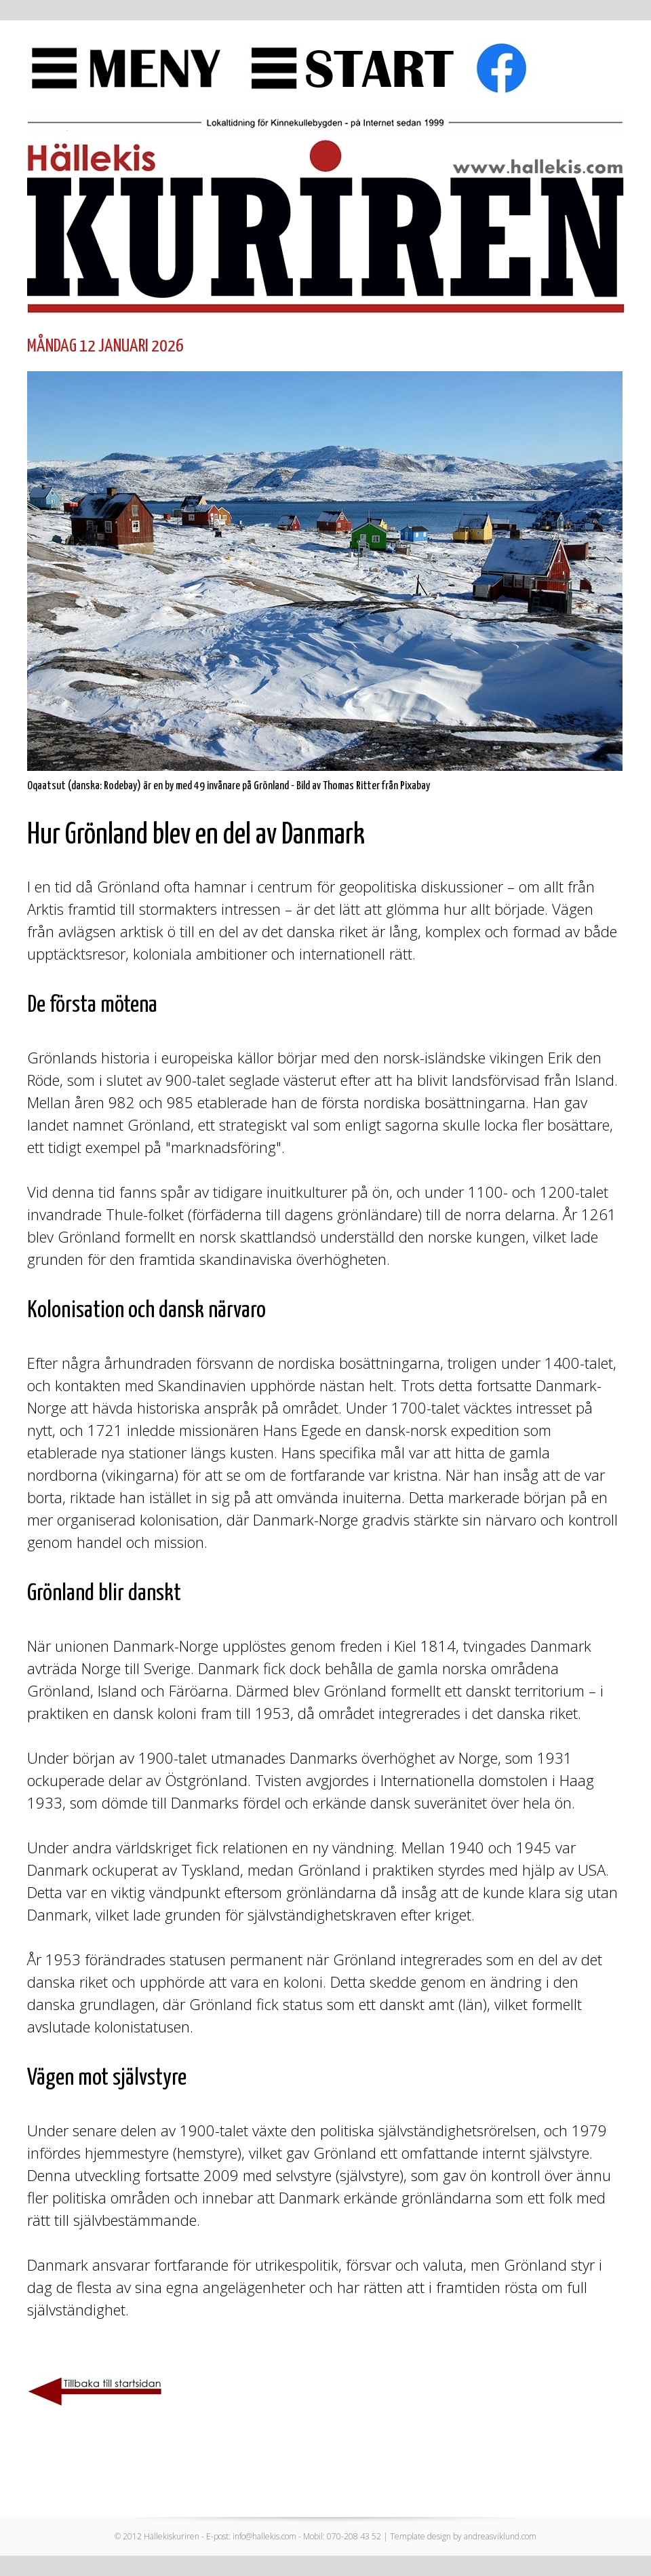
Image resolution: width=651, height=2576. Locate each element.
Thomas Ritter (351, 786)
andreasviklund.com (500, 2536)
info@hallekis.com (264, 2536)
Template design (420, 2536)
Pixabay (415, 786)
